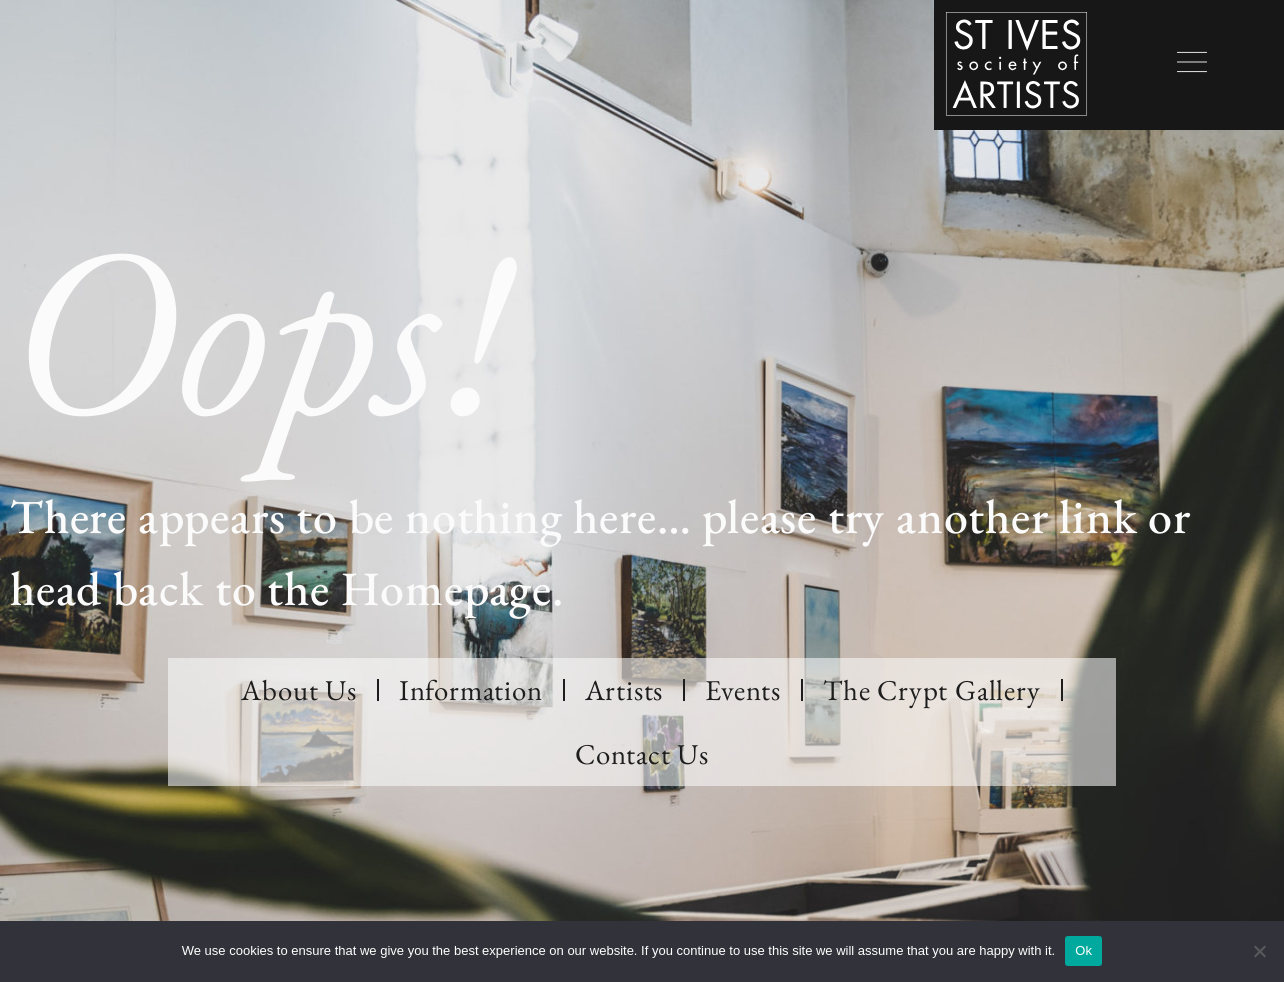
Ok (1083, 950)
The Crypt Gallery (932, 690)
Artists (624, 690)
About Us (298, 690)
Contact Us (642, 754)
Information (471, 690)
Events (743, 690)
